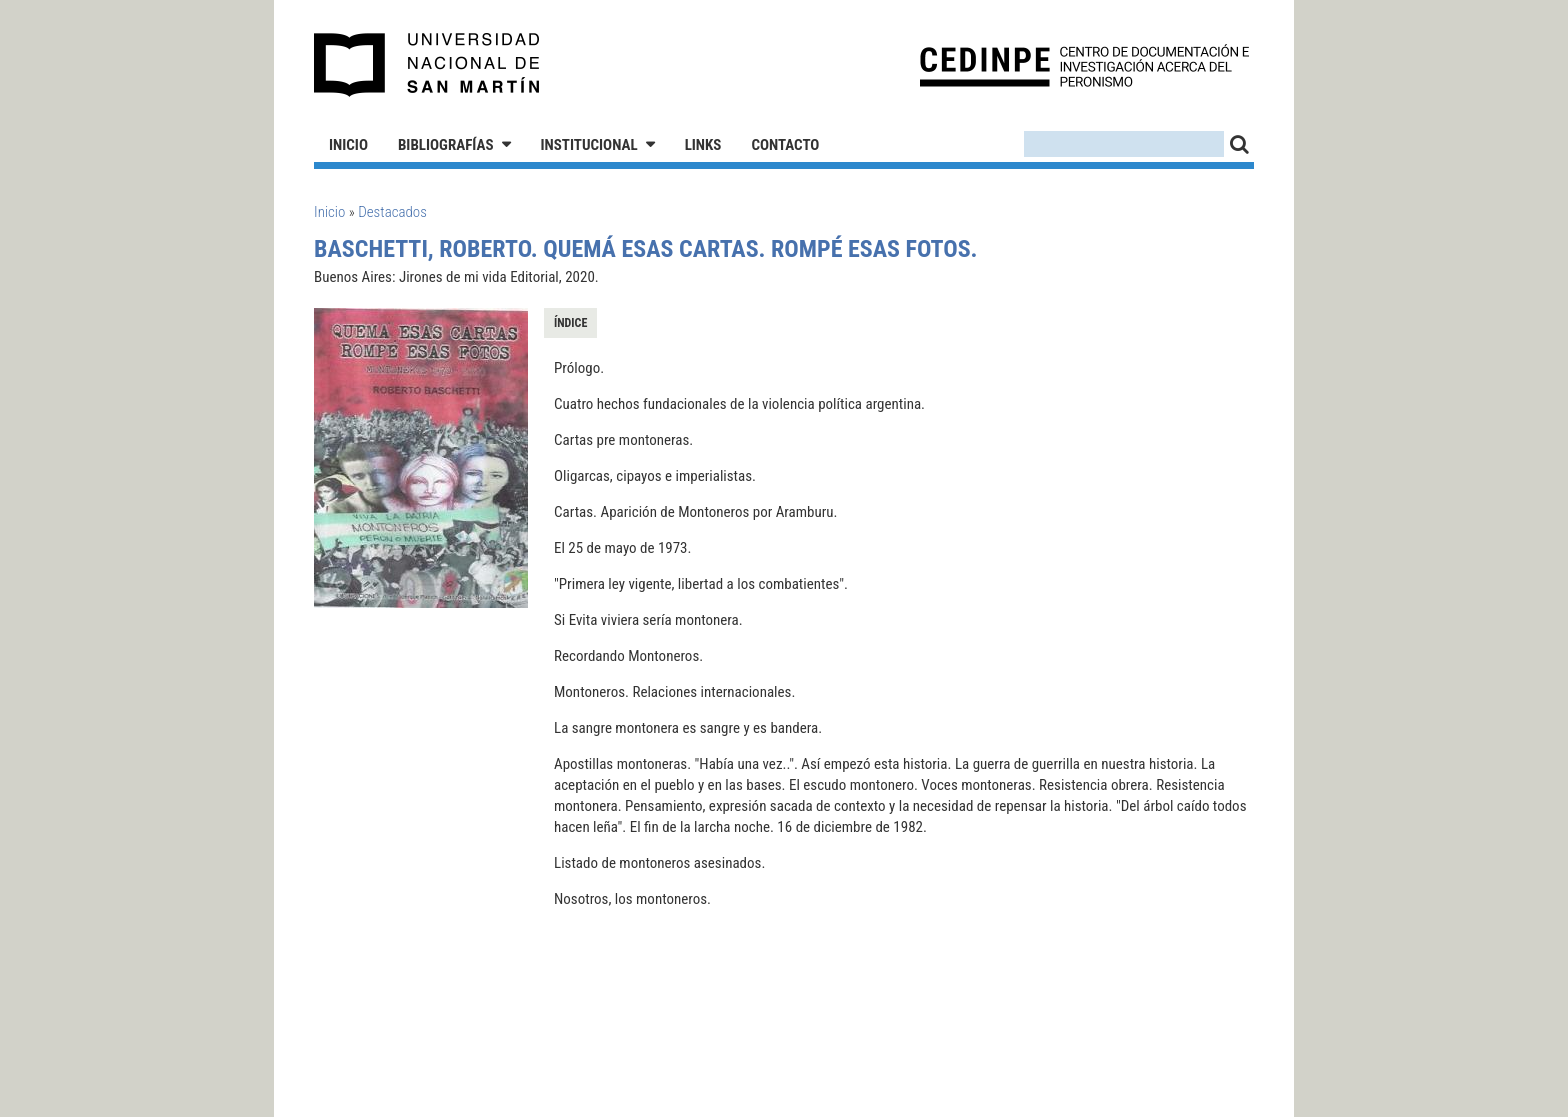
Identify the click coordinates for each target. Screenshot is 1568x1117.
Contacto (785, 145)
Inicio (348, 145)
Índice (570, 323)
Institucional (589, 145)
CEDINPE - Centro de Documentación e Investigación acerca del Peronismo (1084, 65)
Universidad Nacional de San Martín (427, 65)
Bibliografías (446, 145)
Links (703, 145)
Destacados (392, 212)
